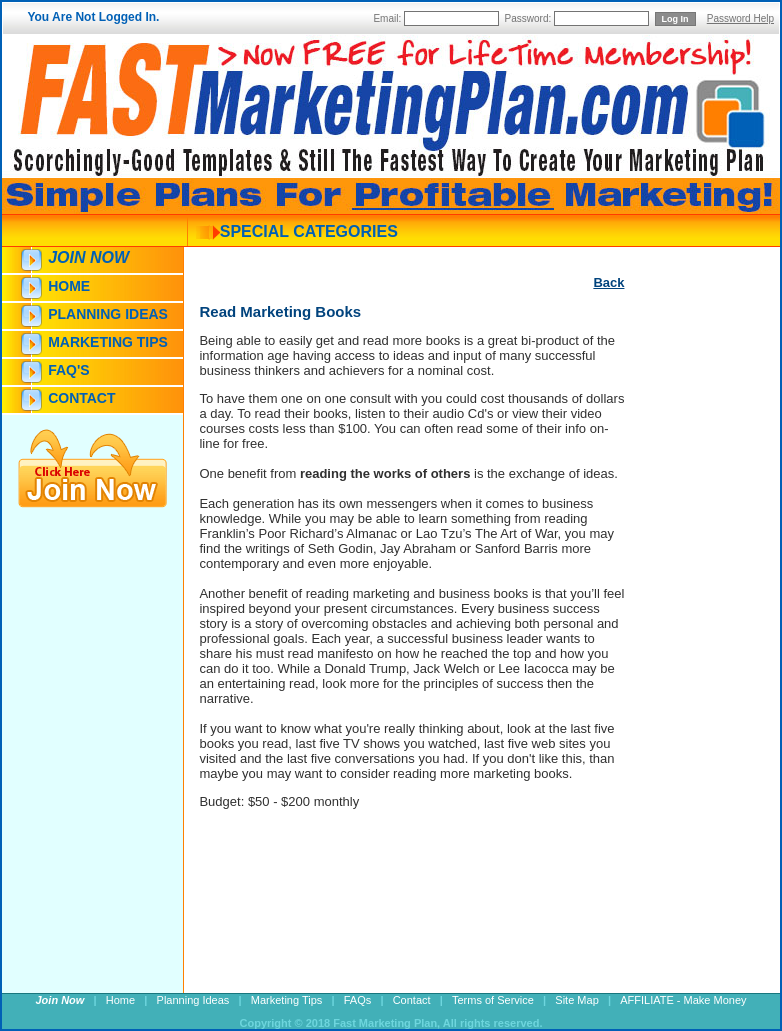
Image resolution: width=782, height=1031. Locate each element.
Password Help (740, 18)
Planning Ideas (108, 314)
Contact (81, 398)
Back (608, 282)
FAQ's (68, 370)
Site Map (576, 1000)
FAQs (358, 1000)
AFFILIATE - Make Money (683, 1000)
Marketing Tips (108, 342)
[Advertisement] (684, 657)
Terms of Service (493, 1000)
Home (69, 286)
